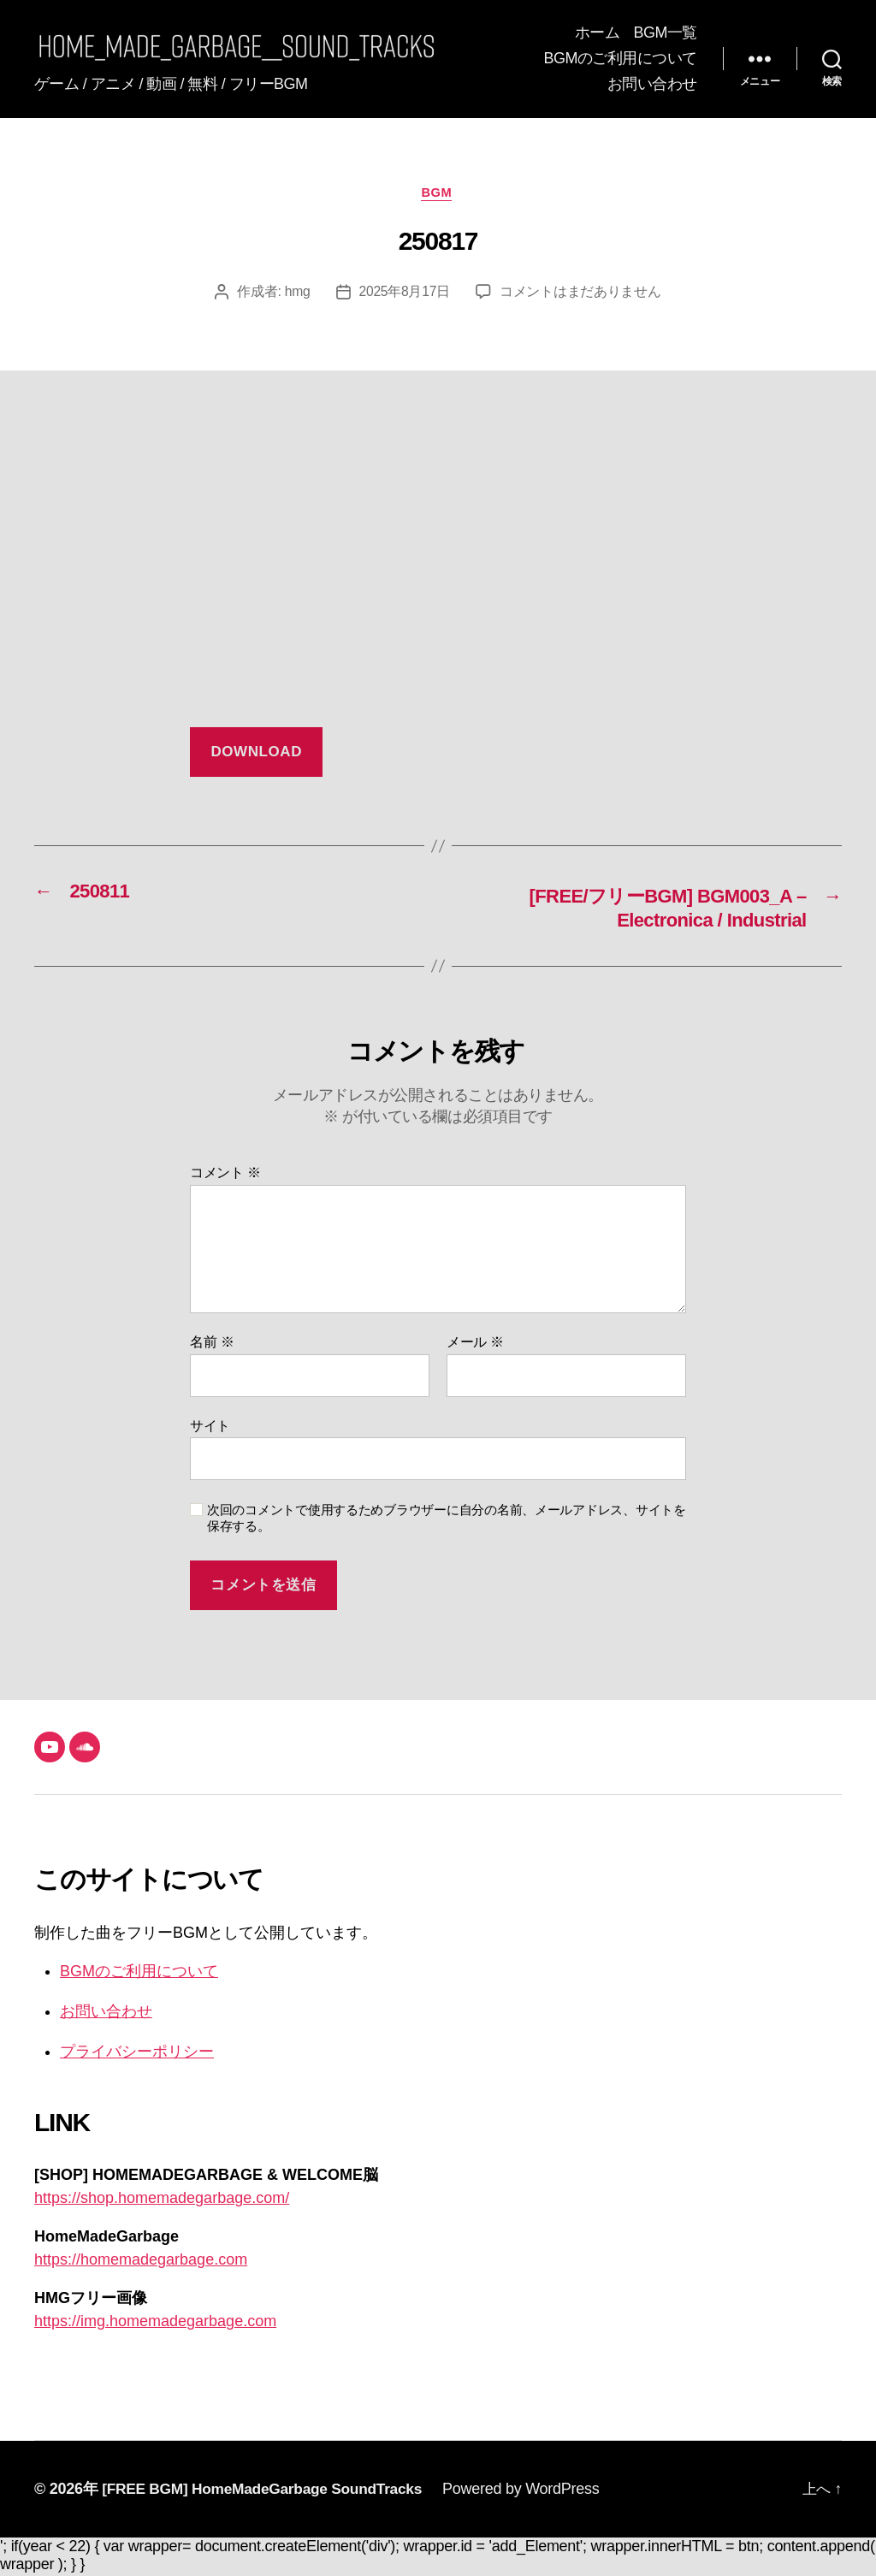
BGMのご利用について (620, 58)
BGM (438, 194)
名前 (212, 1344)
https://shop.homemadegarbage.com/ (161, 2200)
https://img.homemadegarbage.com (155, 2323)
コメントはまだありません (581, 294)
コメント (225, 1175)
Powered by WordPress (533, 2491)
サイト (210, 1427)
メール (475, 1344)
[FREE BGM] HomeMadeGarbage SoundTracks (268, 2491)
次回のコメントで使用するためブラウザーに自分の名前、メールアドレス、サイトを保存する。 (446, 1520)
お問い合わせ (652, 83)
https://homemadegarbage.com (140, 2262)
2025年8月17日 (404, 294)
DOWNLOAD (256, 753)
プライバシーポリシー (137, 2054)
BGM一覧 (665, 32)
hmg (297, 294)
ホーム (597, 32)
